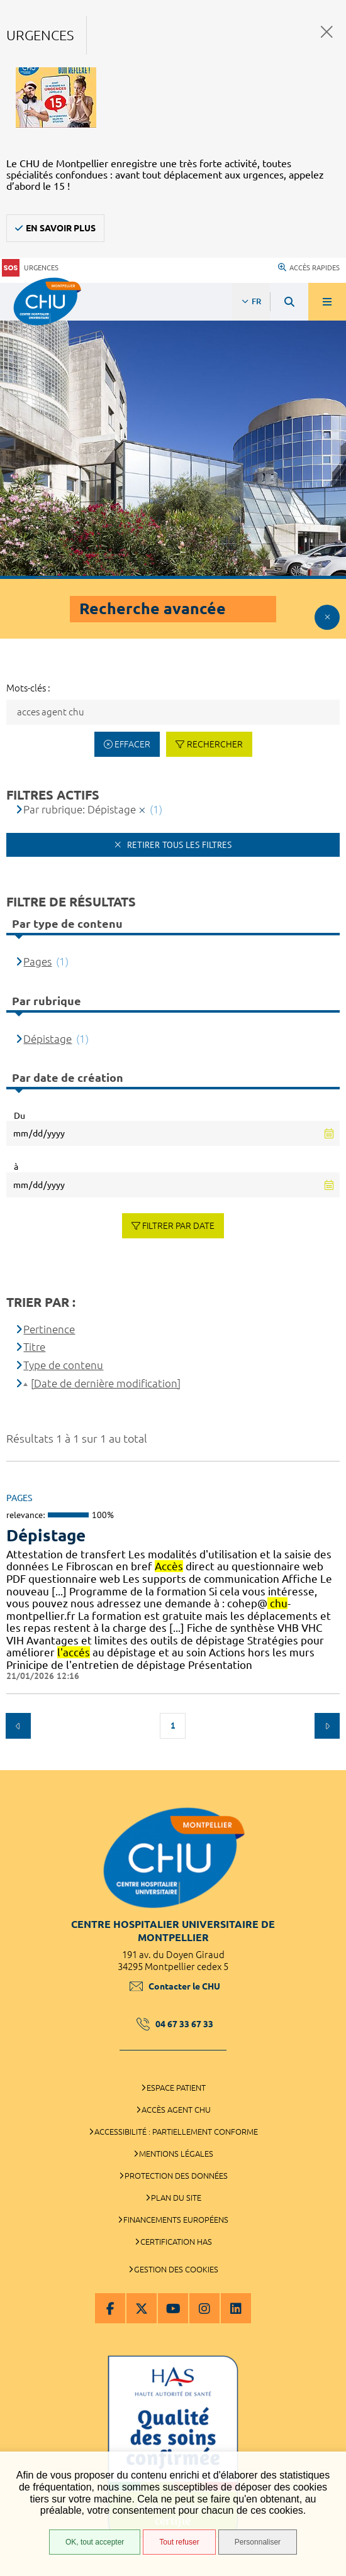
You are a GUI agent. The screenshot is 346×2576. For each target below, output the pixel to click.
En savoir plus (61, 228)
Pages (37, 961)
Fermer (326, 31)
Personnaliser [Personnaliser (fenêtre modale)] (258, 2542)
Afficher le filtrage (327, 617)
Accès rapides (309, 268)
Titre (34, 1347)
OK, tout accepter (94, 2542)
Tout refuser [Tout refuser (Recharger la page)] (179, 2542)
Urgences (30, 268)
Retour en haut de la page (327, 1763)
